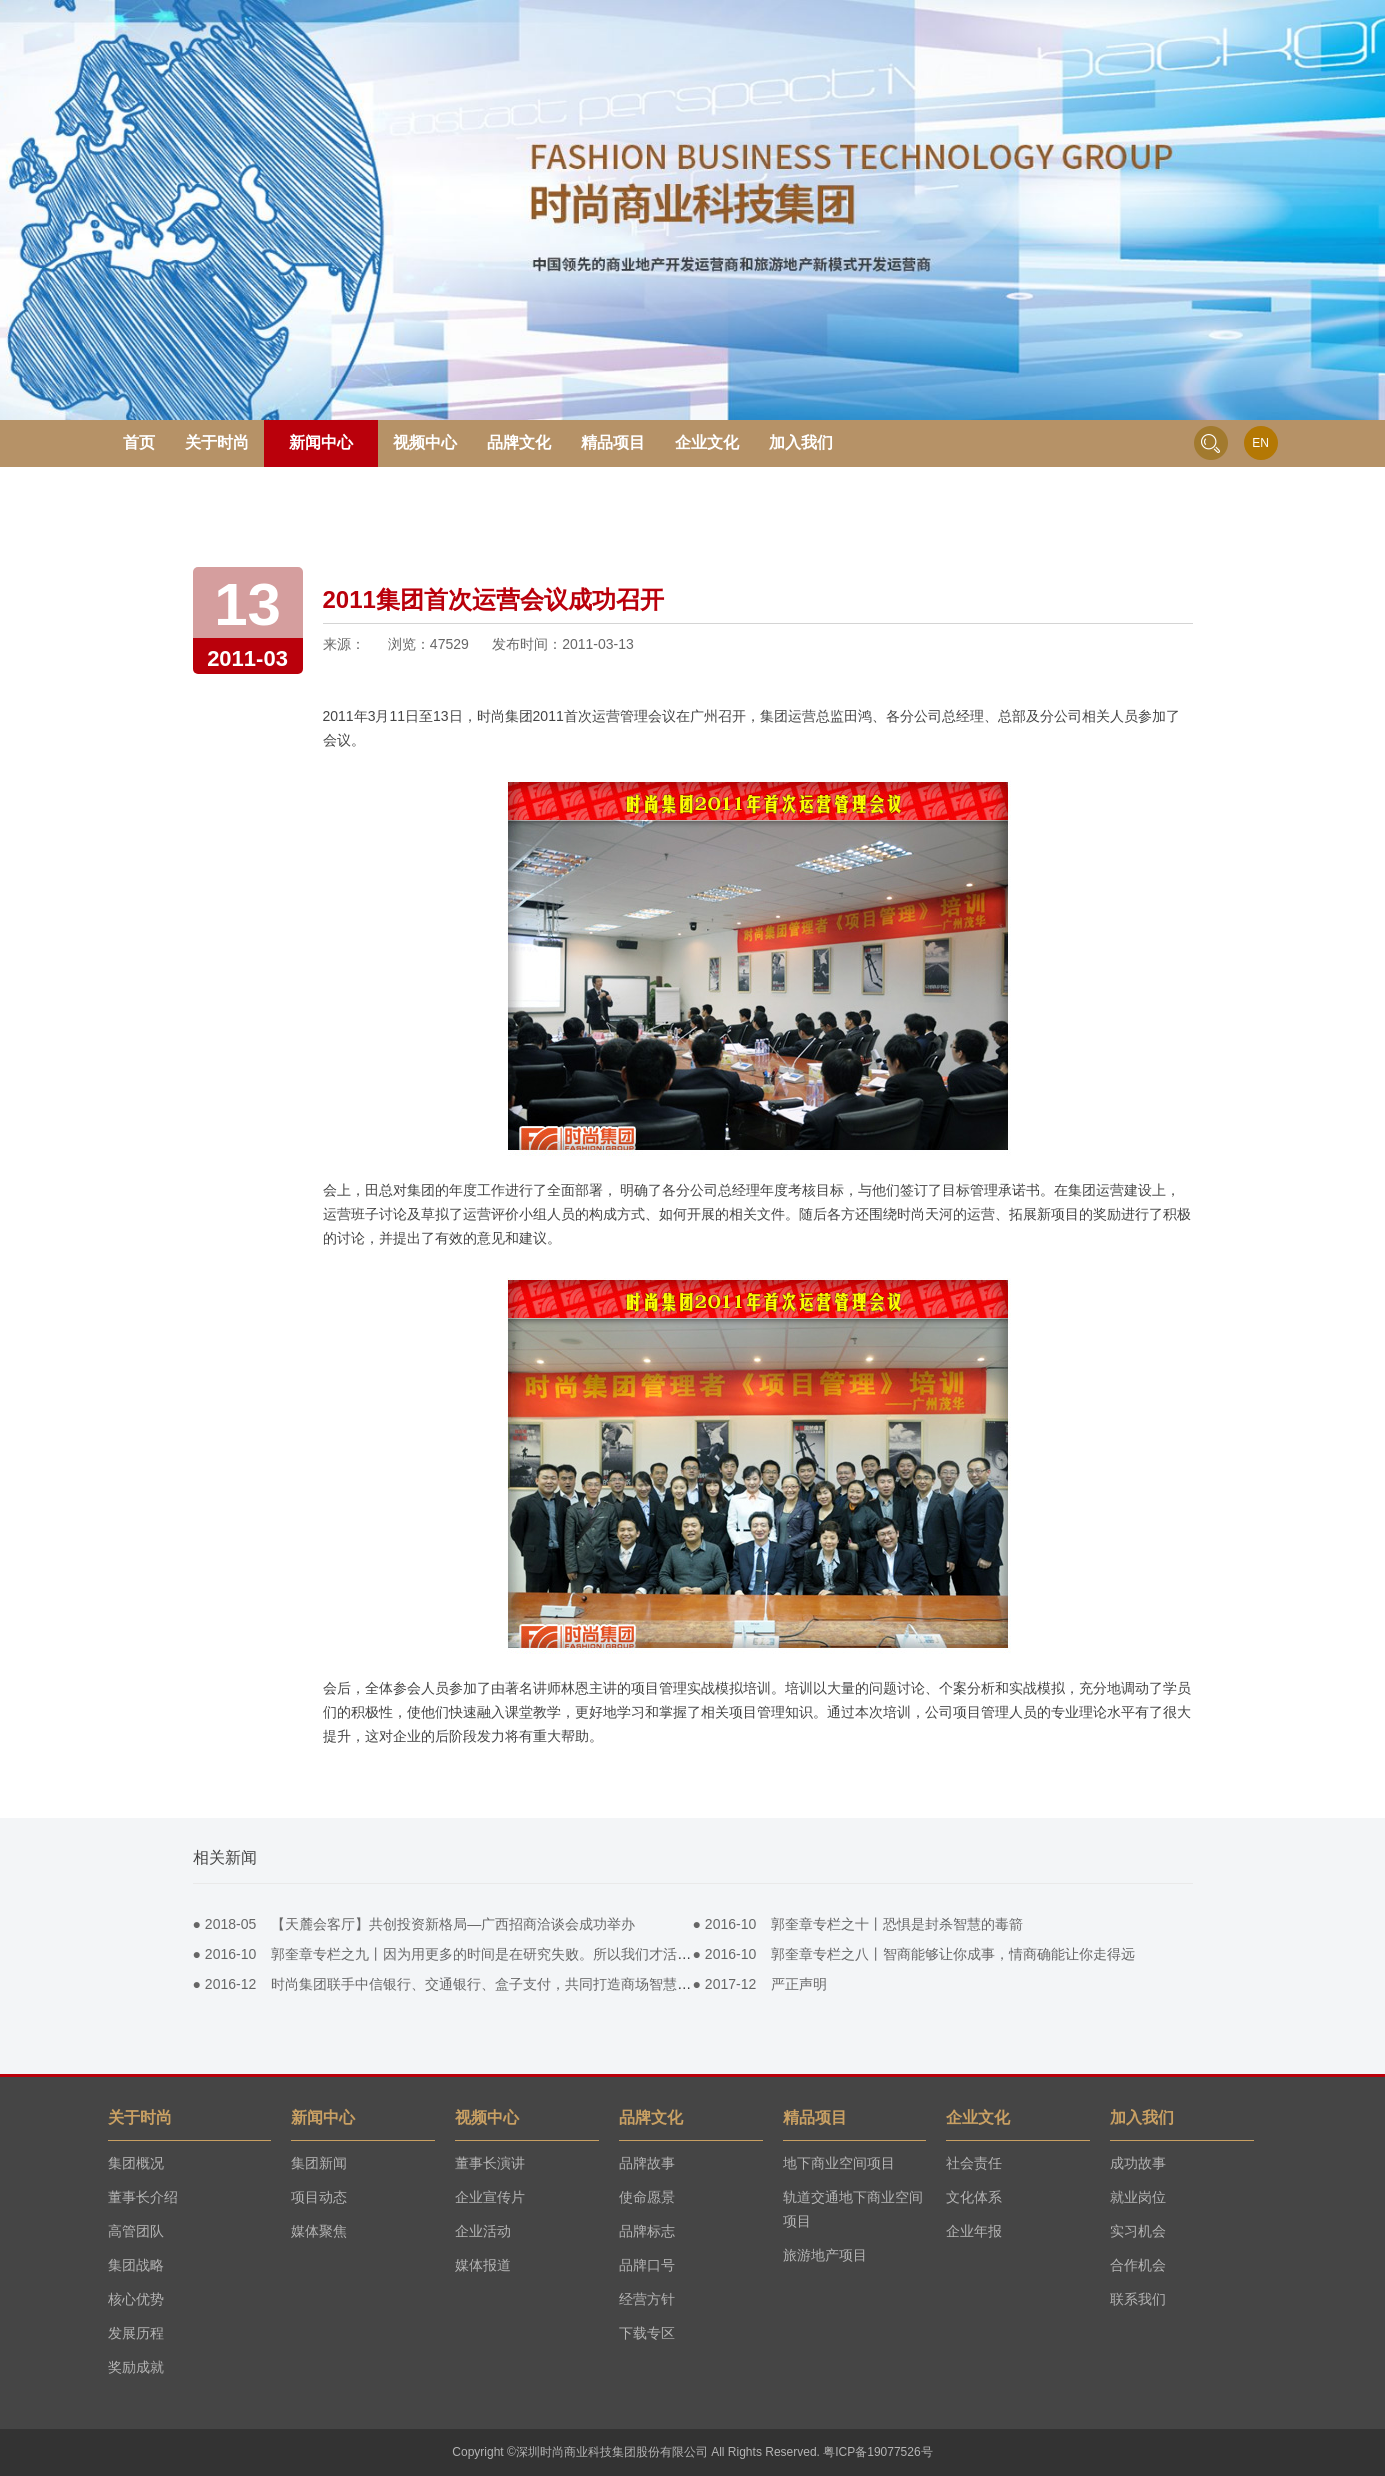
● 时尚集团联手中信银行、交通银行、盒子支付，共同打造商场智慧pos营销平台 (474, 1984)
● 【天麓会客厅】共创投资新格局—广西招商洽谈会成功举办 (414, 1924)
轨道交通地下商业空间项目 (853, 2209)
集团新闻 (319, 2163)
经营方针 (647, 2299)
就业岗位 (1138, 2197)
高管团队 (136, 2231)
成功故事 (1138, 2163)
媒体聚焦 (319, 2231)
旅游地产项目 (825, 2255)
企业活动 (483, 2231)
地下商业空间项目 (839, 2163)
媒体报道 (483, 2265)
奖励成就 (136, 2367)
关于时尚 (217, 442)
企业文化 (707, 442)
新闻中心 (321, 442)
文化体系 (974, 2197)
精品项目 (613, 442)
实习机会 (1138, 2231)
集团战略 (136, 2265)
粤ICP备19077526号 (877, 2452)
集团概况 (136, 2163)
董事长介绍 (143, 2197)
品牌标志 (647, 2231)
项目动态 (319, 2197)
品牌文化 (519, 442)
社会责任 (974, 2163)
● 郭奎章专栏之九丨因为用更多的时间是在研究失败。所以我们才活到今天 (456, 1954)
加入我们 (801, 442)
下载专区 (647, 2333)
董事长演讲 (490, 2163)
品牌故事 (647, 2163)
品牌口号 (647, 2265)
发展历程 (136, 2333)
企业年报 (974, 2231)
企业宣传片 (490, 2197)
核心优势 (136, 2299)
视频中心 (425, 442)
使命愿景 (647, 2197)
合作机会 (1138, 2265)
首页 (139, 442)
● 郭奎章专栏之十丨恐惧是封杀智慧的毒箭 (858, 1924)
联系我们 (1138, 2299)
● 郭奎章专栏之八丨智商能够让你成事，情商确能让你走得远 (914, 1954)
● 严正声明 (760, 1984)
